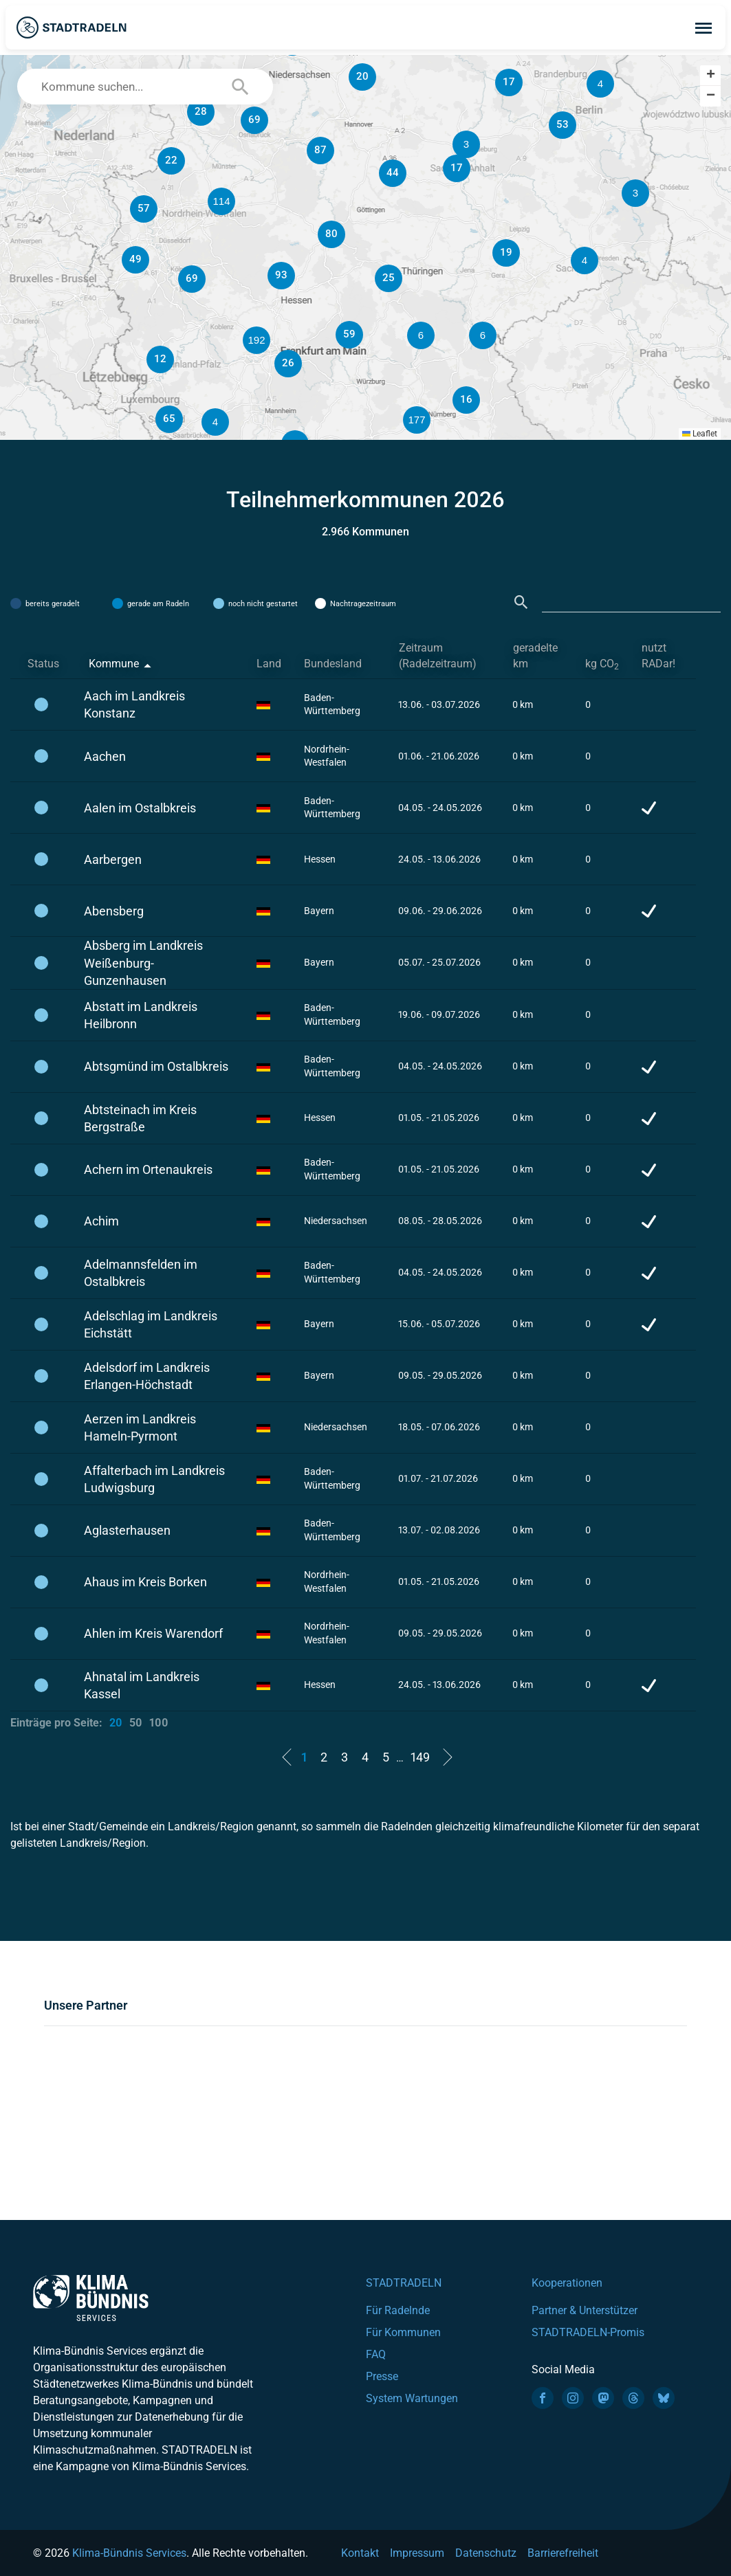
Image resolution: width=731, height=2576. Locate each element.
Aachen (105, 756)
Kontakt (360, 2553)
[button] (483, 335)
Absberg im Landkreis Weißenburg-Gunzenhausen (143, 962)
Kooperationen (567, 2282)
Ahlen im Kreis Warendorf (153, 1633)
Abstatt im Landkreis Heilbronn (140, 1015)
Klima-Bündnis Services (129, 2553)
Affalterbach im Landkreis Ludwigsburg (154, 1479)
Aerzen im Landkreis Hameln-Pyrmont (140, 1427)
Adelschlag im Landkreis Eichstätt (150, 1324)
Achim (101, 1221)
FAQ (376, 2354)
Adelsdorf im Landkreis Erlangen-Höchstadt (147, 1376)
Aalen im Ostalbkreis (140, 808)
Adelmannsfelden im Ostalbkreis (140, 1273)
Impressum (417, 2553)
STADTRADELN (403, 2282)
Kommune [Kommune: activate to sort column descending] (114, 663)
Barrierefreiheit (562, 2553)
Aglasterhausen (127, 1530)
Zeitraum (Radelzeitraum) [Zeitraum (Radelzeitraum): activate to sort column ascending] (438, 655)
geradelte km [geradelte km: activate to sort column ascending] (535, 655)
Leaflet (699, 433)
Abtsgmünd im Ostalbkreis (156, 1066)
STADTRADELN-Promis (588, 2332)
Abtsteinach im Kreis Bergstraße (140, 1118)
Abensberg (114, 911)
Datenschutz (485, 2553)
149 (420, 1757)
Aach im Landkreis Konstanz (134, 704)
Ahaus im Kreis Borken (145, 1582)
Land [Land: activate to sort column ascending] (269, 663)
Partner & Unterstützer (584, 2310)
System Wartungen (412, 2398)
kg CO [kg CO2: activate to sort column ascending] (602, 664)
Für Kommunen (403, 2332)
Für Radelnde (398, 2310)
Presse (382, 2376)
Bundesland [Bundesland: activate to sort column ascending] (333, 663)
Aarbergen (113, 859)
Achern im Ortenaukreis (148, 1169)
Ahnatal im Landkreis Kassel (141, 1685)
